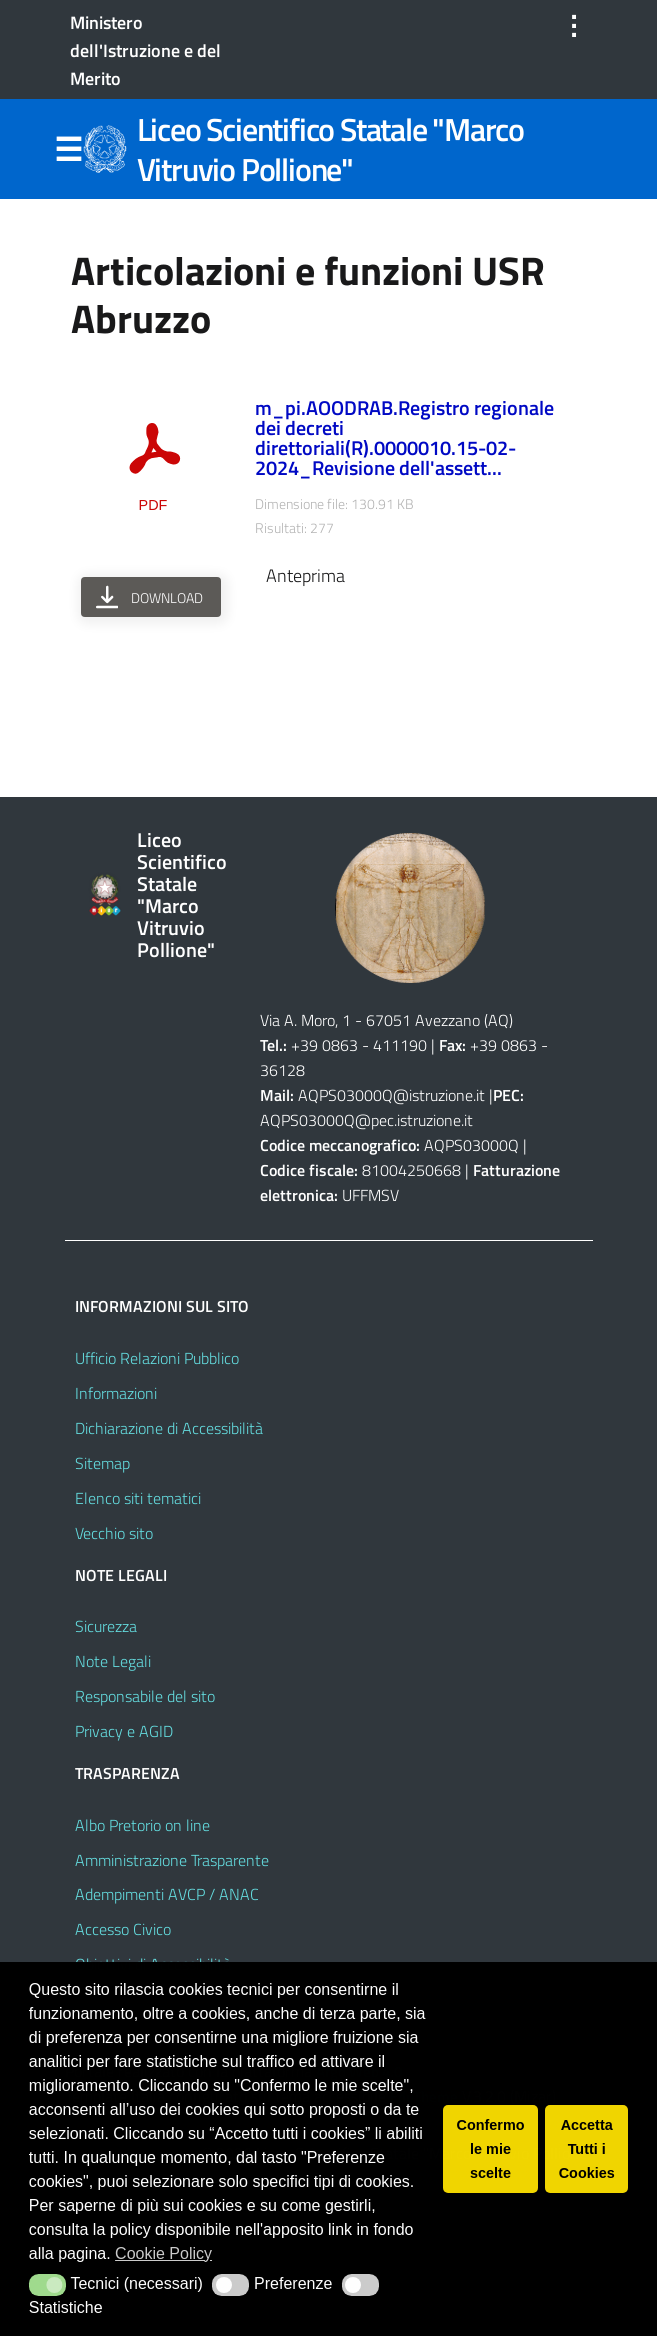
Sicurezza (106, 1626)
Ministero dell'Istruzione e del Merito (145, 50)
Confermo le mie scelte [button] (491, 2149)
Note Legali (113, 1661)
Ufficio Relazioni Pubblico (157, 1358)
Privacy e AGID (124, 1731)
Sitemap (102, 1463)
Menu (69, 150)
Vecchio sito (114, 1533)
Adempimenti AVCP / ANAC (167, 1894)
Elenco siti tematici (138, 1498)
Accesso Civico (123, 1929)
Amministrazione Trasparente (172, 1860)
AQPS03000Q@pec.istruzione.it (366, 1120)
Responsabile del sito (145, 1696)
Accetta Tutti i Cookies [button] (587, 2149)
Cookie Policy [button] (163, 2253)
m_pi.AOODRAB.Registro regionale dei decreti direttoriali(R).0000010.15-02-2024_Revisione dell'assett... (404, 437)
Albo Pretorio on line (142, 1825)
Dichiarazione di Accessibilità (169, 1428)
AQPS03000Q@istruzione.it (393, 1095)
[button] (47, 2285)
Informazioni (116, 1393)
